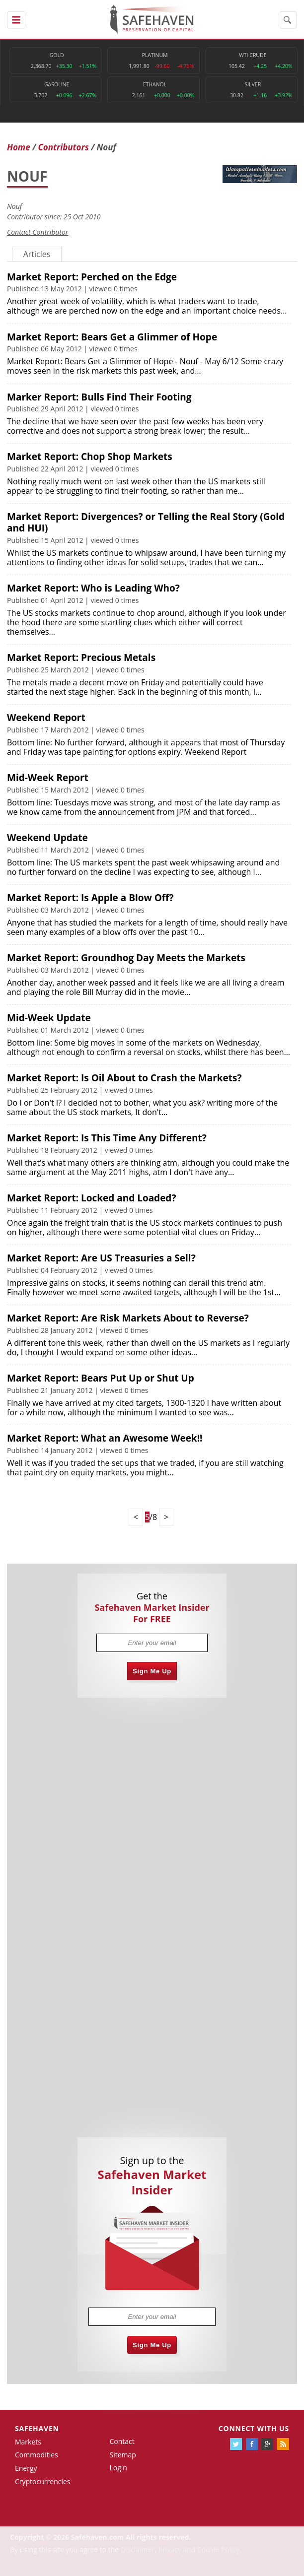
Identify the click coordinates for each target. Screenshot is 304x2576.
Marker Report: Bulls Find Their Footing (99, 397)
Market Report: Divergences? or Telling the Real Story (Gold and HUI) (146, 522)
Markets (28, 2441)
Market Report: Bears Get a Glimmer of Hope (112, 336)
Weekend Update (47, 837)
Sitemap (122, 2454)
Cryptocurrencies (43, 2481)
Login (118, 2467)
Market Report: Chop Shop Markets (89, 456)
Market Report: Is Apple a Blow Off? (90, 897)
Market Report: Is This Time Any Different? (107, 1137)
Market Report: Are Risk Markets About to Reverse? (128, 1318)
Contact (121, 2441)
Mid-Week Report (47, 777)
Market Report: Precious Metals (81, 657)
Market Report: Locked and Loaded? (91, 1197)
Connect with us (254, 2428)
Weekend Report (46, 717)
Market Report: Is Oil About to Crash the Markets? (124, 1077)
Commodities (36, 2454)
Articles (37, 254)
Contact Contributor (37, 232)
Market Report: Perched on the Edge (92, 276)
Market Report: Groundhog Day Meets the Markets (126, 957)
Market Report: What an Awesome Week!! (105, 1438)
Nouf (14, 206)
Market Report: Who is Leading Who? (93, 588)
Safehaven (37, 2428)
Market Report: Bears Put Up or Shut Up (100, 1378)
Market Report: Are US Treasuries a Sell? (101, 1258)
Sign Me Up (152, 1671)
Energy (26, 2468)
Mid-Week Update (49, 1017)
